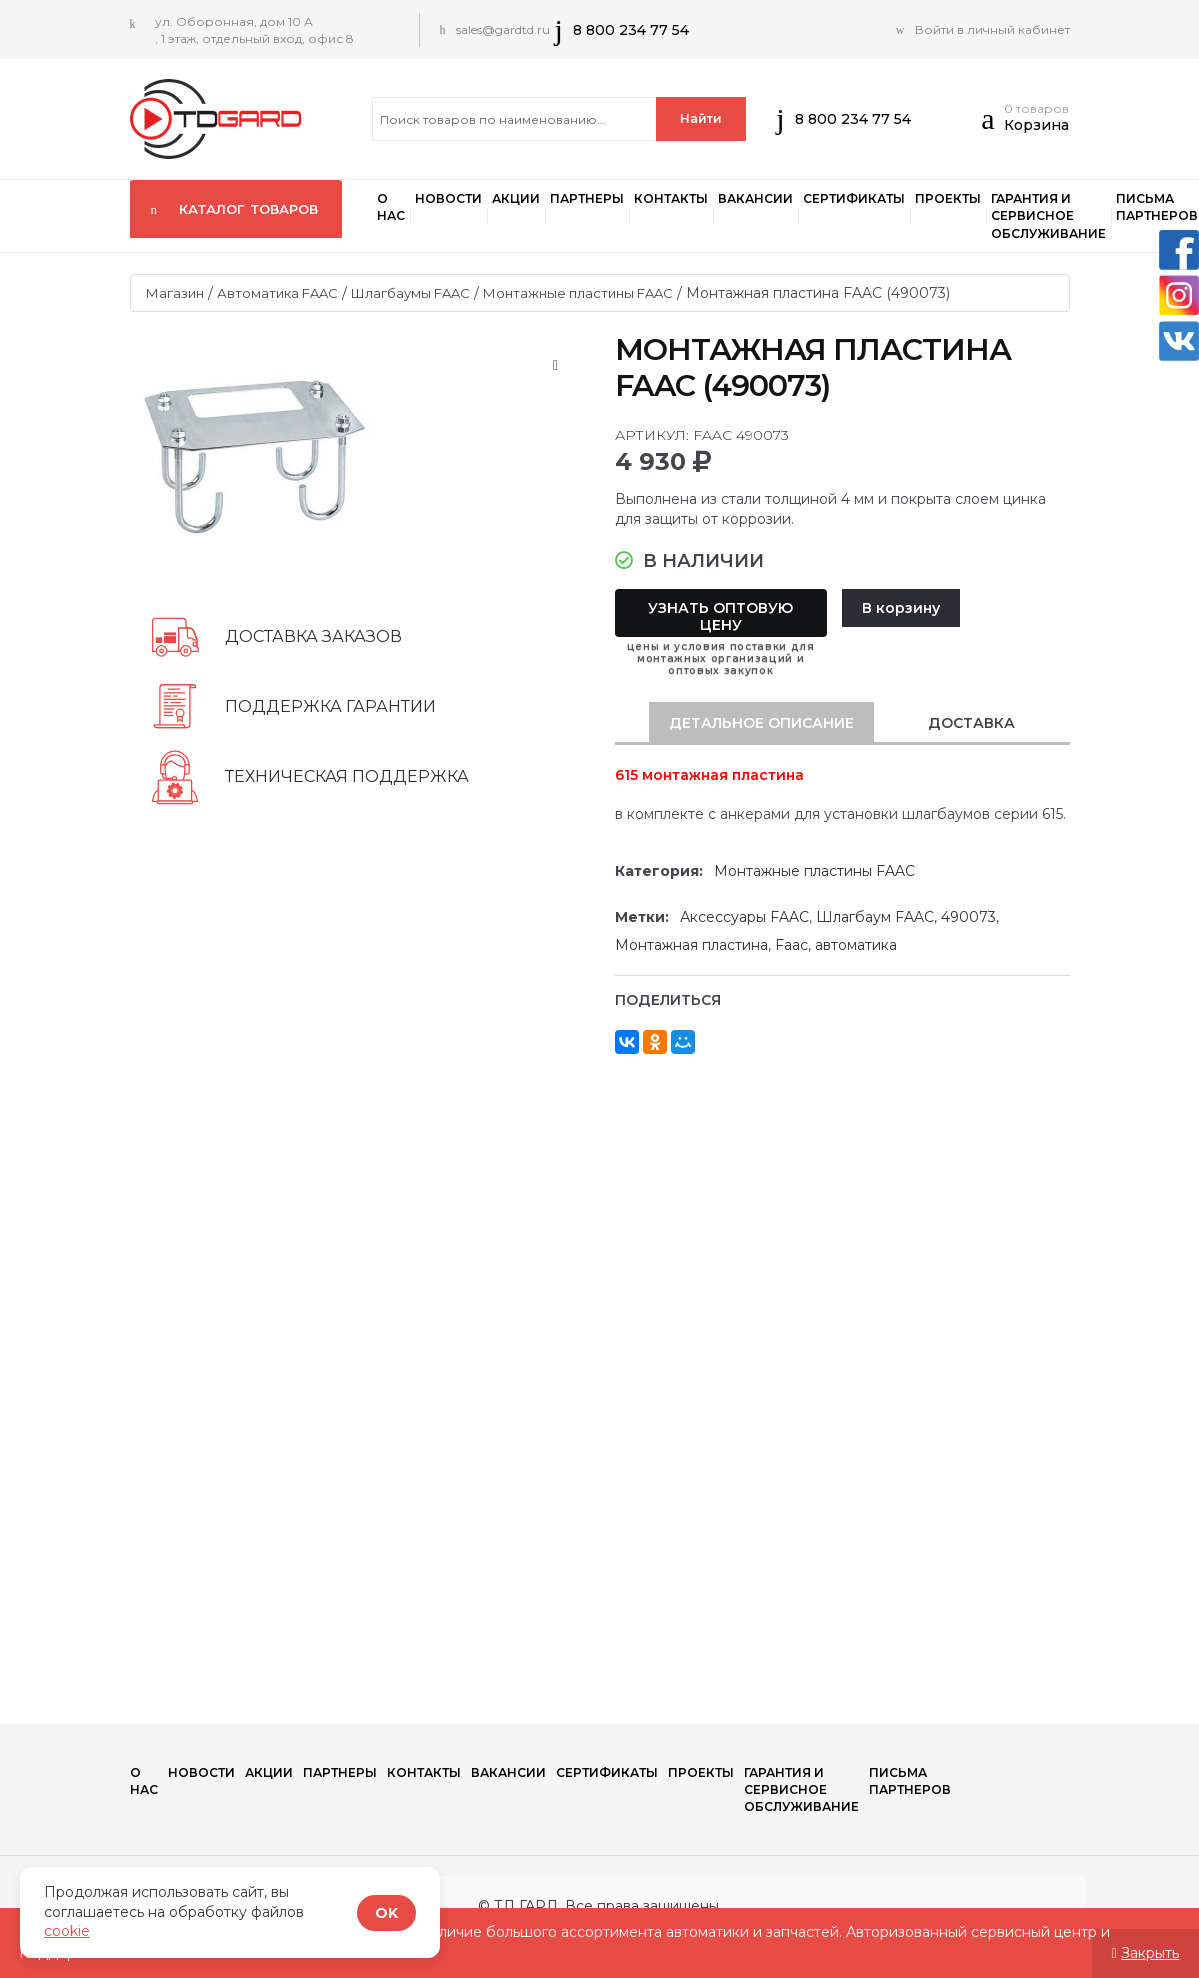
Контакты (671, 198)
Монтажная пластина (691, 945)
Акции (516, 198)
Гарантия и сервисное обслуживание (1048, 215)
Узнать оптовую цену (720, 616)
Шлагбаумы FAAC (410, 293)
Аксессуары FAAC (744, 917)
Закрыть (1150, 1953)
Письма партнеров (910, 1781)
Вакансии (755, 198)
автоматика (856, 945)
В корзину (901, 608)
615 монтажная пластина (709, 775)
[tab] (761, 723)
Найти (701, 118)
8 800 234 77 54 (631, 30)
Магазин (175, 293)
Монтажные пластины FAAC (578, 293)
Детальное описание (761, 723)
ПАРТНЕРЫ (587, 198)
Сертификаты (854, 198)
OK (386, 1913)
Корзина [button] (1036, 125)
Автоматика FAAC (277, 293)
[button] (992, 124)
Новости (448, 198)
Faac (791, 945)
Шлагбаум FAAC (875, 917)
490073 (968, 917)
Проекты (948, 198)
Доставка (971, 723)
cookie (67, 1931)
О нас (391, 207)
